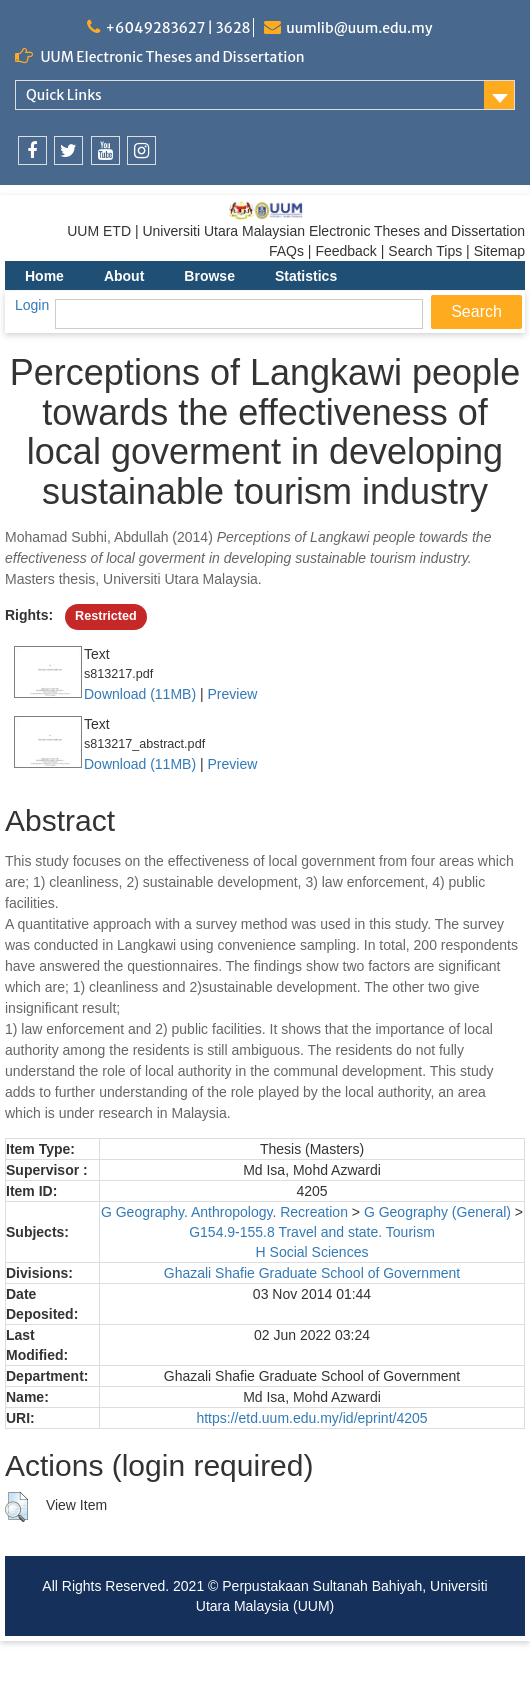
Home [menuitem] (44, 276)
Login (32, 305)
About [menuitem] (124, 276)
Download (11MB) (140, 694)
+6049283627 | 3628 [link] (177, 28)
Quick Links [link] (64, 95)
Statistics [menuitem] (306, 276)
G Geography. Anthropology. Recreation (224, 1212)
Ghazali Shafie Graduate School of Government (312, 1273)
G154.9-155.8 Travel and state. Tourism (312, 1232)
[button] (16, 1507)
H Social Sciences (312, 1252)
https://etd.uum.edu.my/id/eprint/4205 (311, 1418)
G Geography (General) (437, 1212)
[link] (32, 150)
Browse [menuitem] (209, 276)
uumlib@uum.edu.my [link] (359, 28)
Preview (232, 694)
